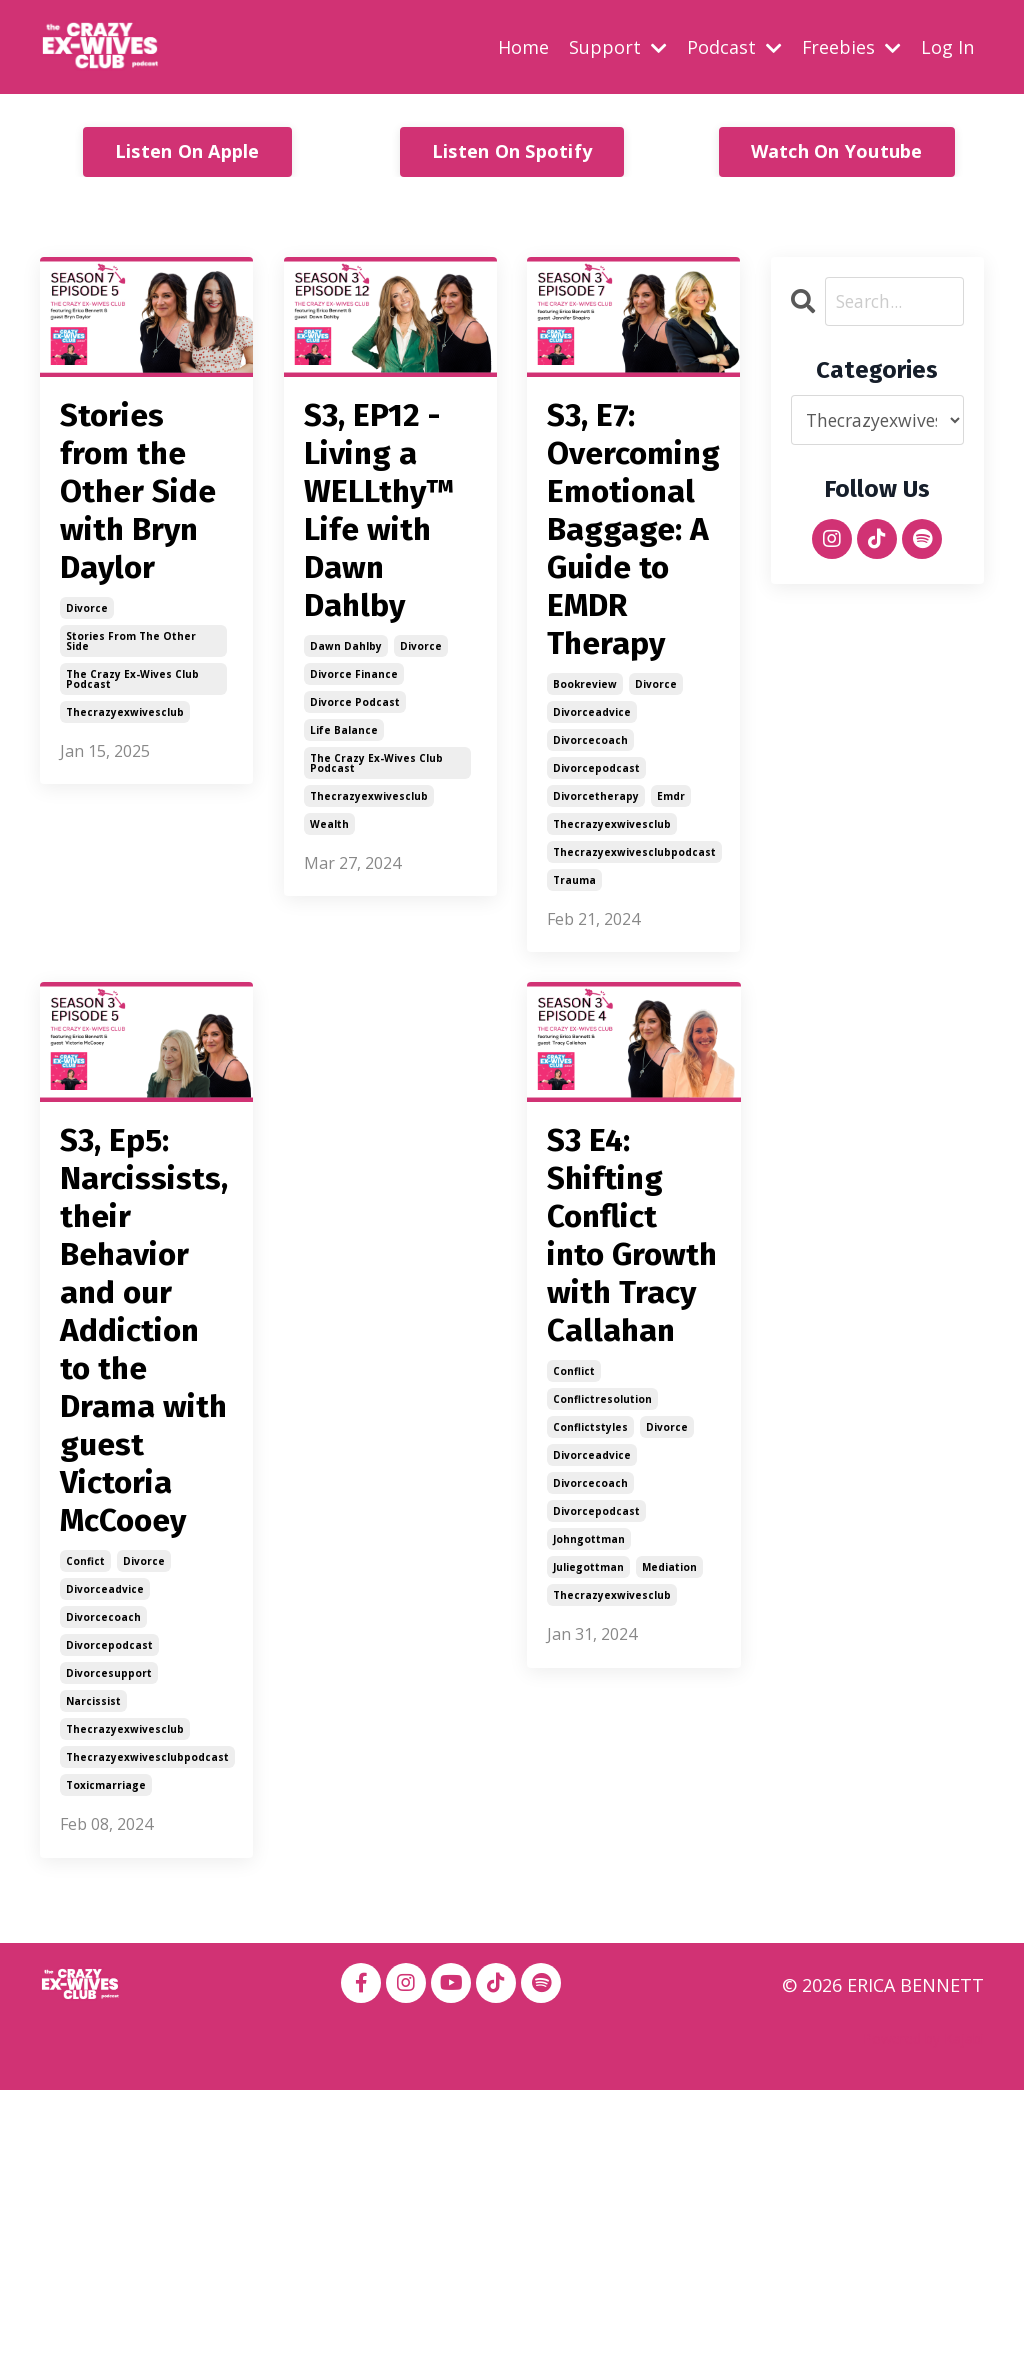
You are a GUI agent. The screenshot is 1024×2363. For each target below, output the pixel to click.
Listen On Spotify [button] (512, 151)
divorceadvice (592, 798)
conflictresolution (602, 1661)
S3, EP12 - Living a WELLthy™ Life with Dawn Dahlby (390, 572)
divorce (87, 770)
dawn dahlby (346, 770)
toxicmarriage (106, 2058)
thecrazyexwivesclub (125, 874)
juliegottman (588, 1829)
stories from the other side (131, 803)
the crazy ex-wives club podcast (132, 841)
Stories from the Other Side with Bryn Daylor (143, 572)
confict (85, 1834)
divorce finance (354, 798)
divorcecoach (590, 826)
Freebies (851, 46)
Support (617, 46)
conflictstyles (590, 1689)
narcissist (93, 1974)
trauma (574, 966)
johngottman (589, 1801)
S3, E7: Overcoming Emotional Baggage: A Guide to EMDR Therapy (633, 572)
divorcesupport (109, 1946)
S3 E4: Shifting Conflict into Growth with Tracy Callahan (629, 1409)
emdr (671, 882)
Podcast (733, 46)
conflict (574, 1633)
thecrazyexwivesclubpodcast (634, 938)
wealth (329, 948)
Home (522, 46)
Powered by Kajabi (923, 2311)
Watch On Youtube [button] (837, 151)
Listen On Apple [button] (187, 151)
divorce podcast (355, 826)
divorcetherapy (596, 882)
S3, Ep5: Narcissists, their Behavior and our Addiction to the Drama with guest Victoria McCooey (146, 1510)
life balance (344, 854)
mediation (669, 1829)
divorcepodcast (596, 854)
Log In (947, 46)
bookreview (585, 770)
